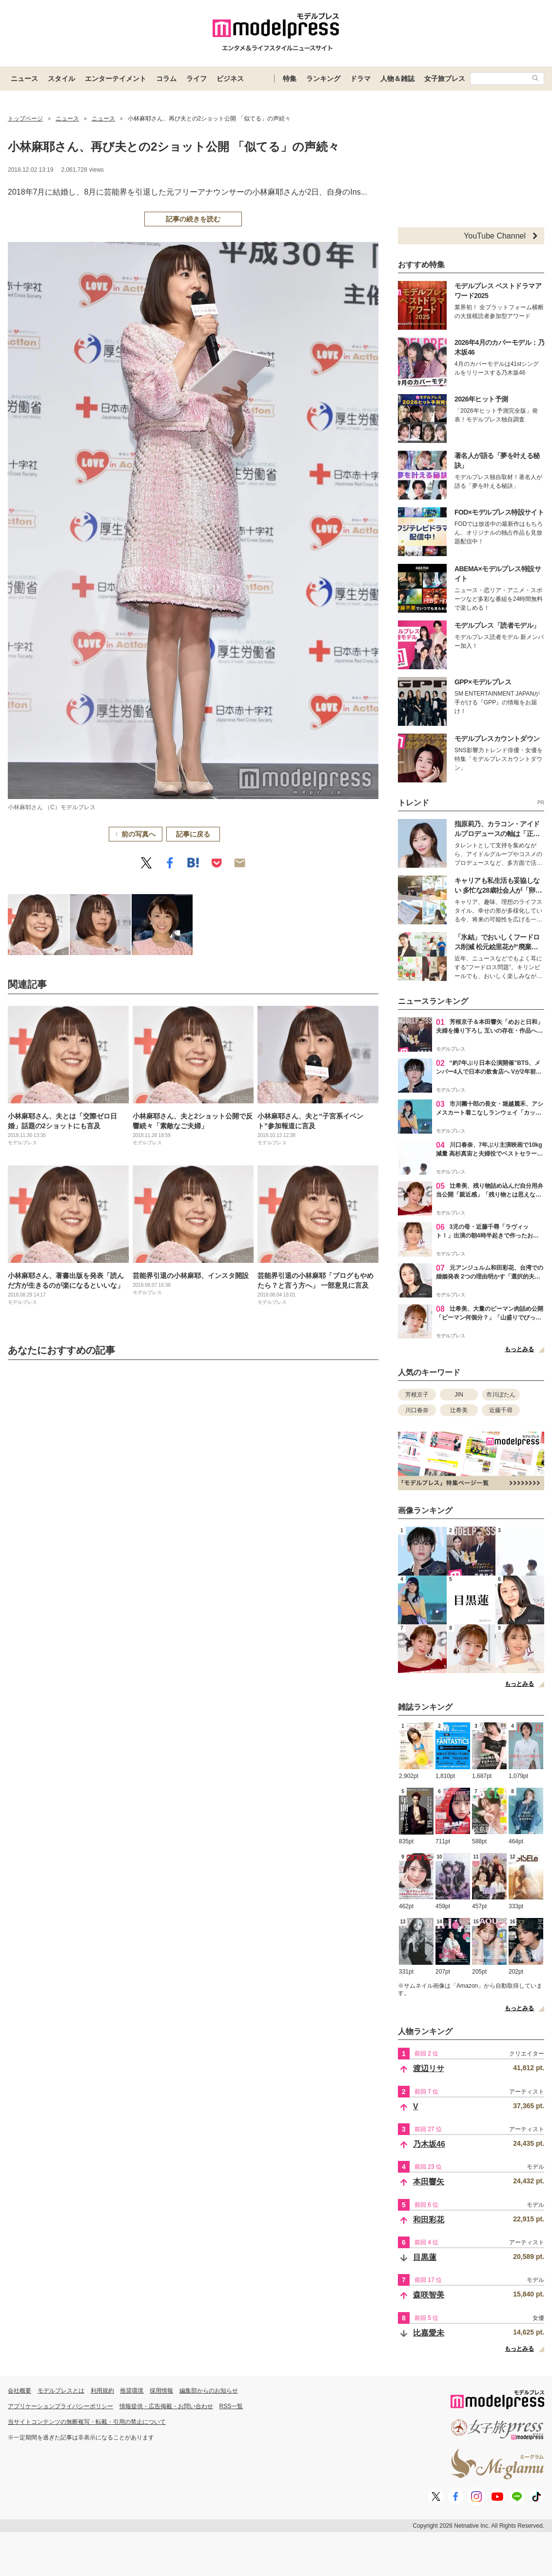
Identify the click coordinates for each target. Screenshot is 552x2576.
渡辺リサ (428, 2068)
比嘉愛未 (428, 2333)
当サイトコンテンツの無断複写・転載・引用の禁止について (87, 2421)
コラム (166, 78)
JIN (458, 1394)
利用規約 (102, 2390)
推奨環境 (131, 2390)
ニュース (24, 78)
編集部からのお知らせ (208, 2390)
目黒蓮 (424, 2257)
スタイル (61, 78)
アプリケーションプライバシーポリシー (60, 2406)
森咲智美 (428, 2295)
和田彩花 (428, 2220)
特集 (289, 78)
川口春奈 (417, 1410)
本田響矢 (428, 2181)
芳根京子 (417, 1394)
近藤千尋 (501, 1410)
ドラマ (360, 78)
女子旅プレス (444, 78)
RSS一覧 (231, 2406)
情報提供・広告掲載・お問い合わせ (166, 2406)
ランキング (323, 78)
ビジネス (230, 78)
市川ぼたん (500, 1394)
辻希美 (459, 1410)
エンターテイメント (115, 78)
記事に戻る (193, 834)
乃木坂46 (429, 2144)
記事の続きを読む (193, 219)
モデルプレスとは (61, 2390)
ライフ (196, 78)
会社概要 (19, 2390)
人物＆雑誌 (397, 78)
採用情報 (161, 2390)
